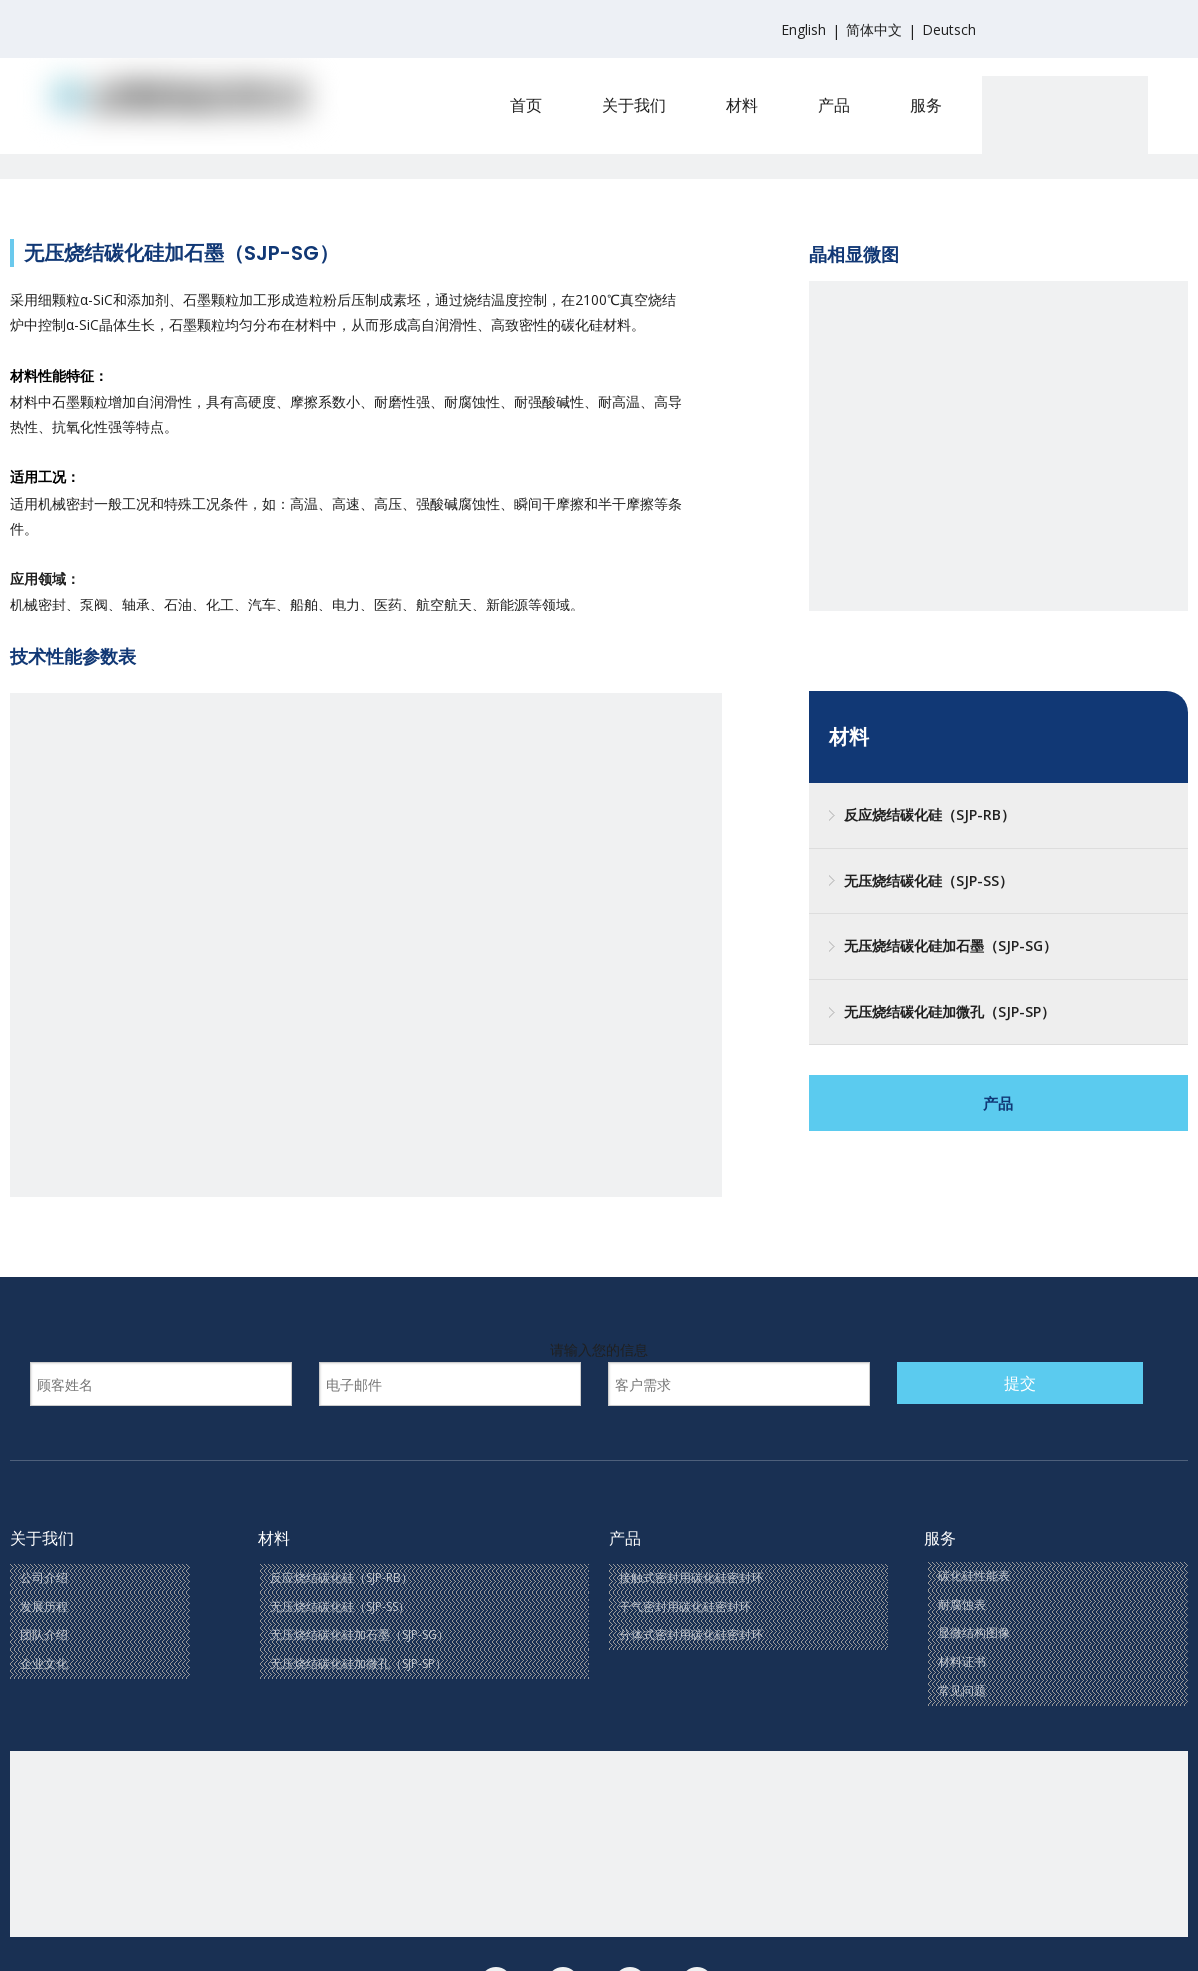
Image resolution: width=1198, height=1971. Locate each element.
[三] (998, 470)
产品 (998, 1103)
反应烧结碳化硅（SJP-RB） (929, 814)
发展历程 (44, 1606)
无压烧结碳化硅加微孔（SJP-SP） (949, 1011)
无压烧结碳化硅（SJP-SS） (928, 880)
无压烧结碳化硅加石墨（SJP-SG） (950, 945)
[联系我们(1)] (599, 1844)
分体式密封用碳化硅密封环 (691, 1634)
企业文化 (44, 1663)
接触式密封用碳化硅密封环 (691, 1577)
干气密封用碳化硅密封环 (685, 1606)
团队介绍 (44, 1634)
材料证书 (962, 1661)
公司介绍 (44, 1577)
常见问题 (962, 1690)
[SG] (366, 1049)
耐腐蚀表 (962, 1604)
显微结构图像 (974, 1632)
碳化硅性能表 (974, 1575)
